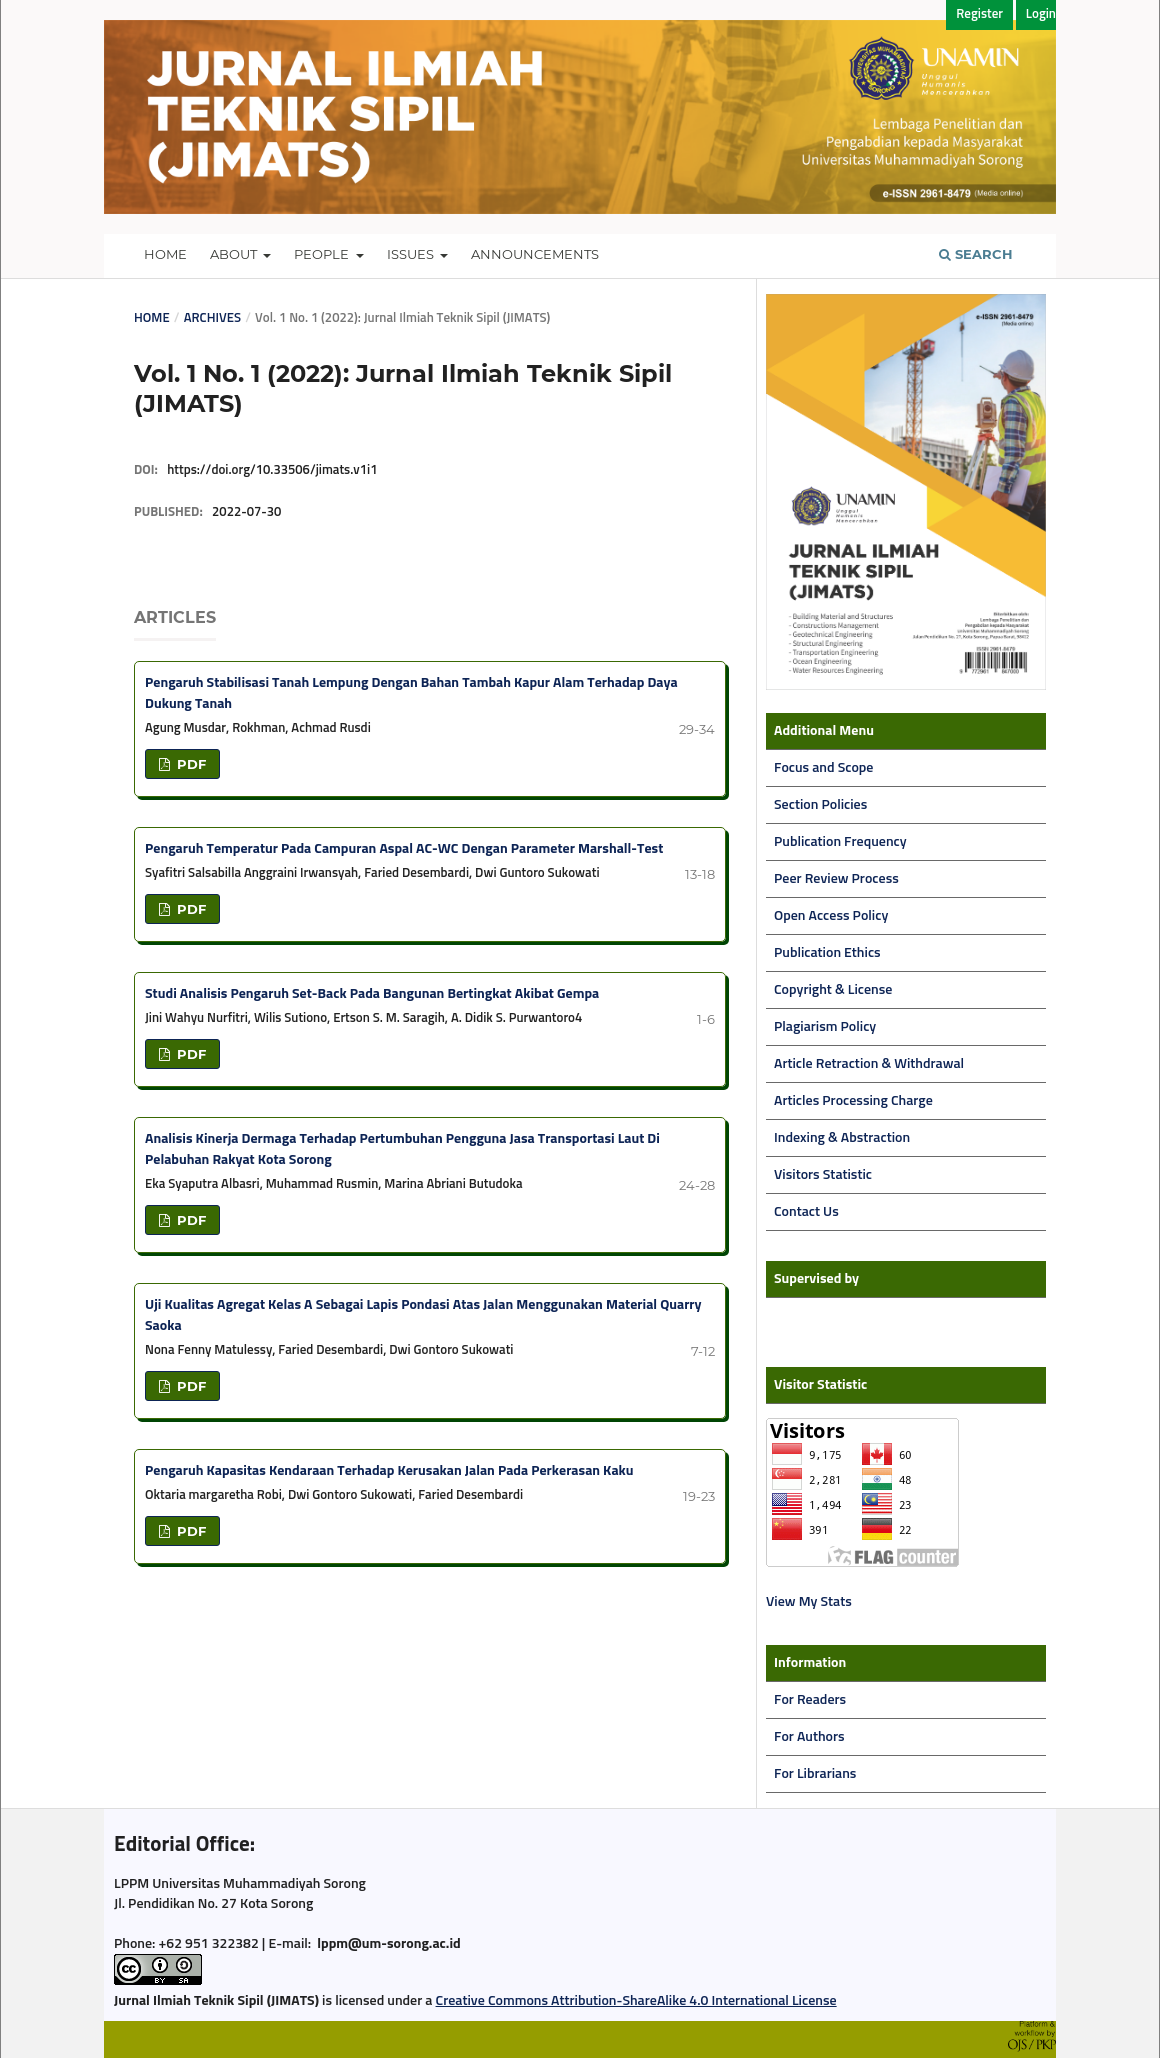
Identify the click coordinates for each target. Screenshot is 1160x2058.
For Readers (810, 1700)
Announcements (535, 254)
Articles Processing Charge (853, 1101)
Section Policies (820, 805)
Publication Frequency (840, 842)
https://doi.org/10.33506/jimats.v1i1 (272, 470)
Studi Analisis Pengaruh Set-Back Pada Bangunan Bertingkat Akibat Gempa (372, 994)
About (235, 254)
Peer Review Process (836, 879)
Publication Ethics (827, 953)
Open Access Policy (831, 916)
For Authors (809, 1737)
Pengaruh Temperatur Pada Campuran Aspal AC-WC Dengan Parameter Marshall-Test (404, 849)
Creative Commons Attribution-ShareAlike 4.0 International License (636, 2001)
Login (1041, 14)
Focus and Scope (823, 768)
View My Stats (809, 1602)
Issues (412, 254)
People (323, 254)
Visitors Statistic (823, 1175)
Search (976, 254)
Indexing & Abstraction (842, 1138)
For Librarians (815, 1774)
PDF (189, 764)
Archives (212, 318)
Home (165, 254)
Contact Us (806, 1212)
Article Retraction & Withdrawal (869, 1064)
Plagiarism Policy (825, 1027)
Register (979, 14)
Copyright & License (833, 990)
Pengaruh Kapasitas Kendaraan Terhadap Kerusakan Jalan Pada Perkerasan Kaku (389, 1471)
